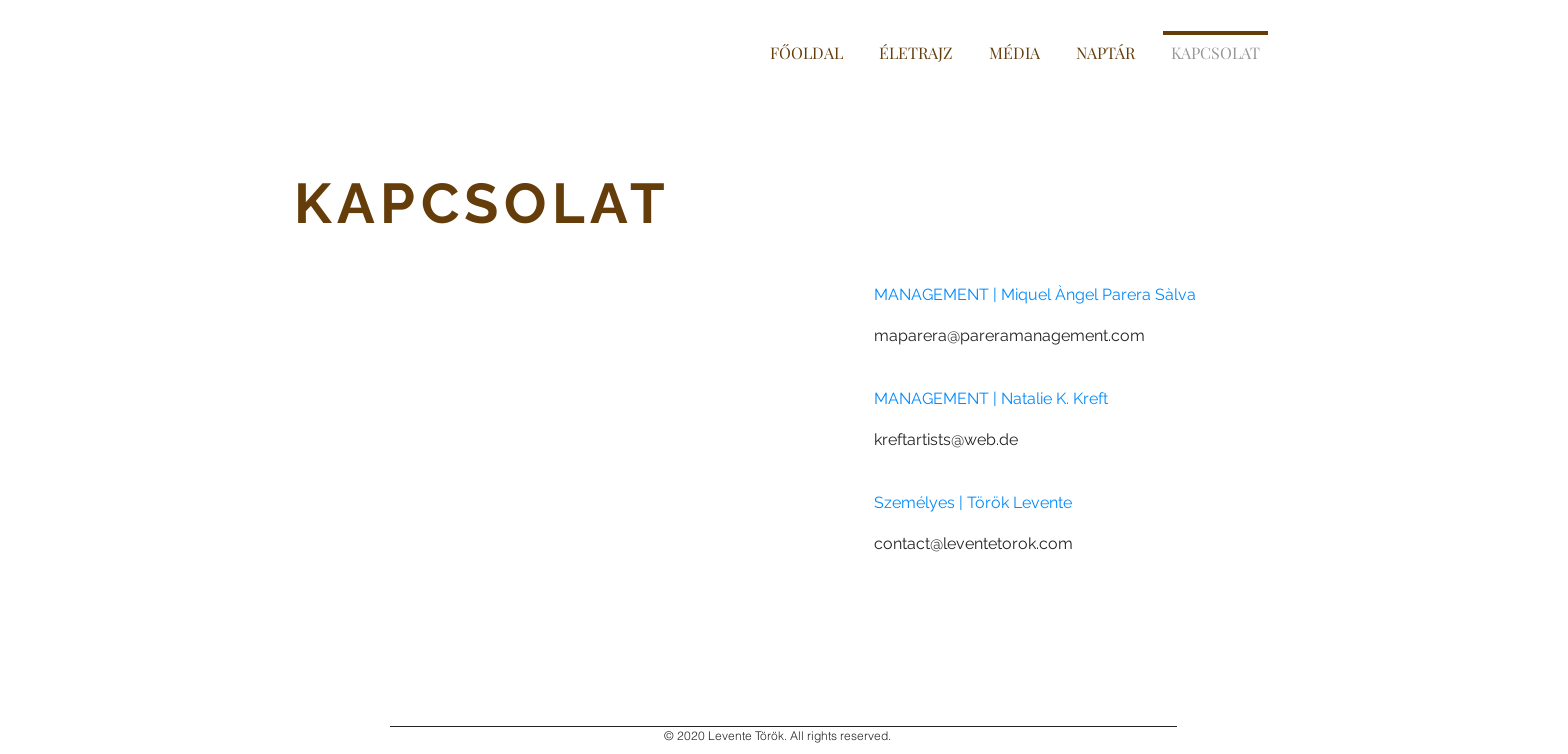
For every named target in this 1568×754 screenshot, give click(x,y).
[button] (1014, 43)
